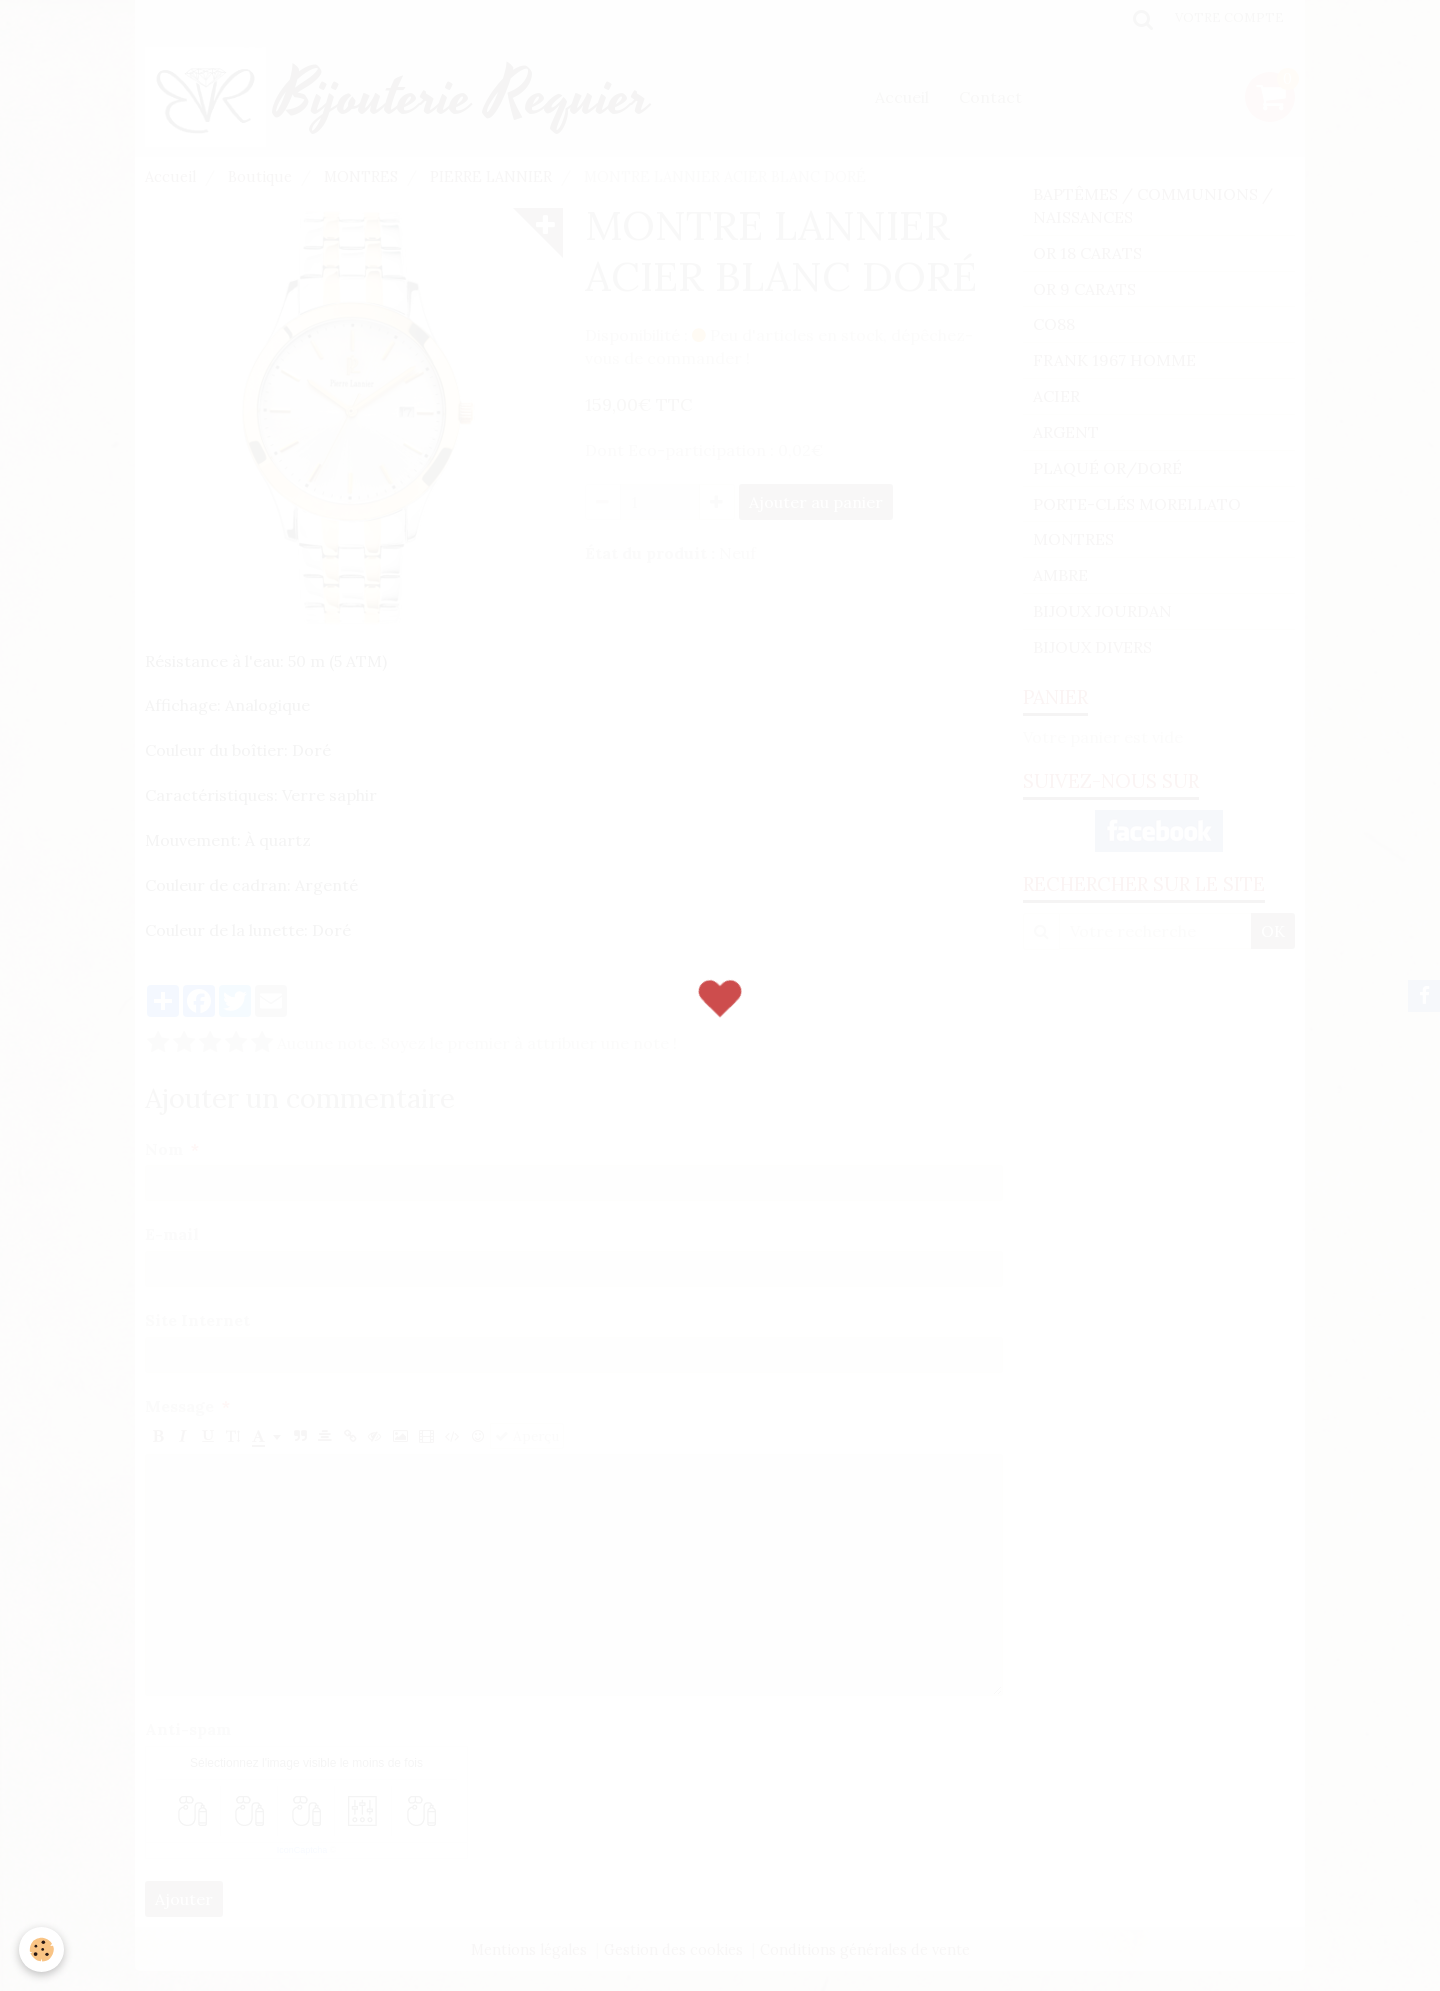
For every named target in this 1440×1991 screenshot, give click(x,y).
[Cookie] (42, 1949)
